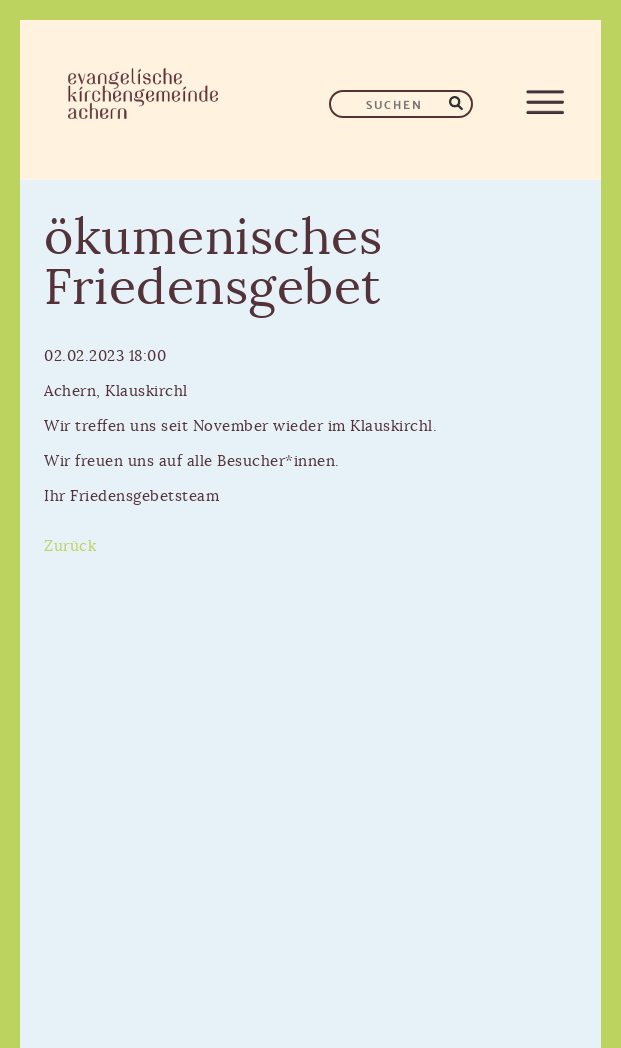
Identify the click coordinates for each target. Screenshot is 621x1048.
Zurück (70, 546)
